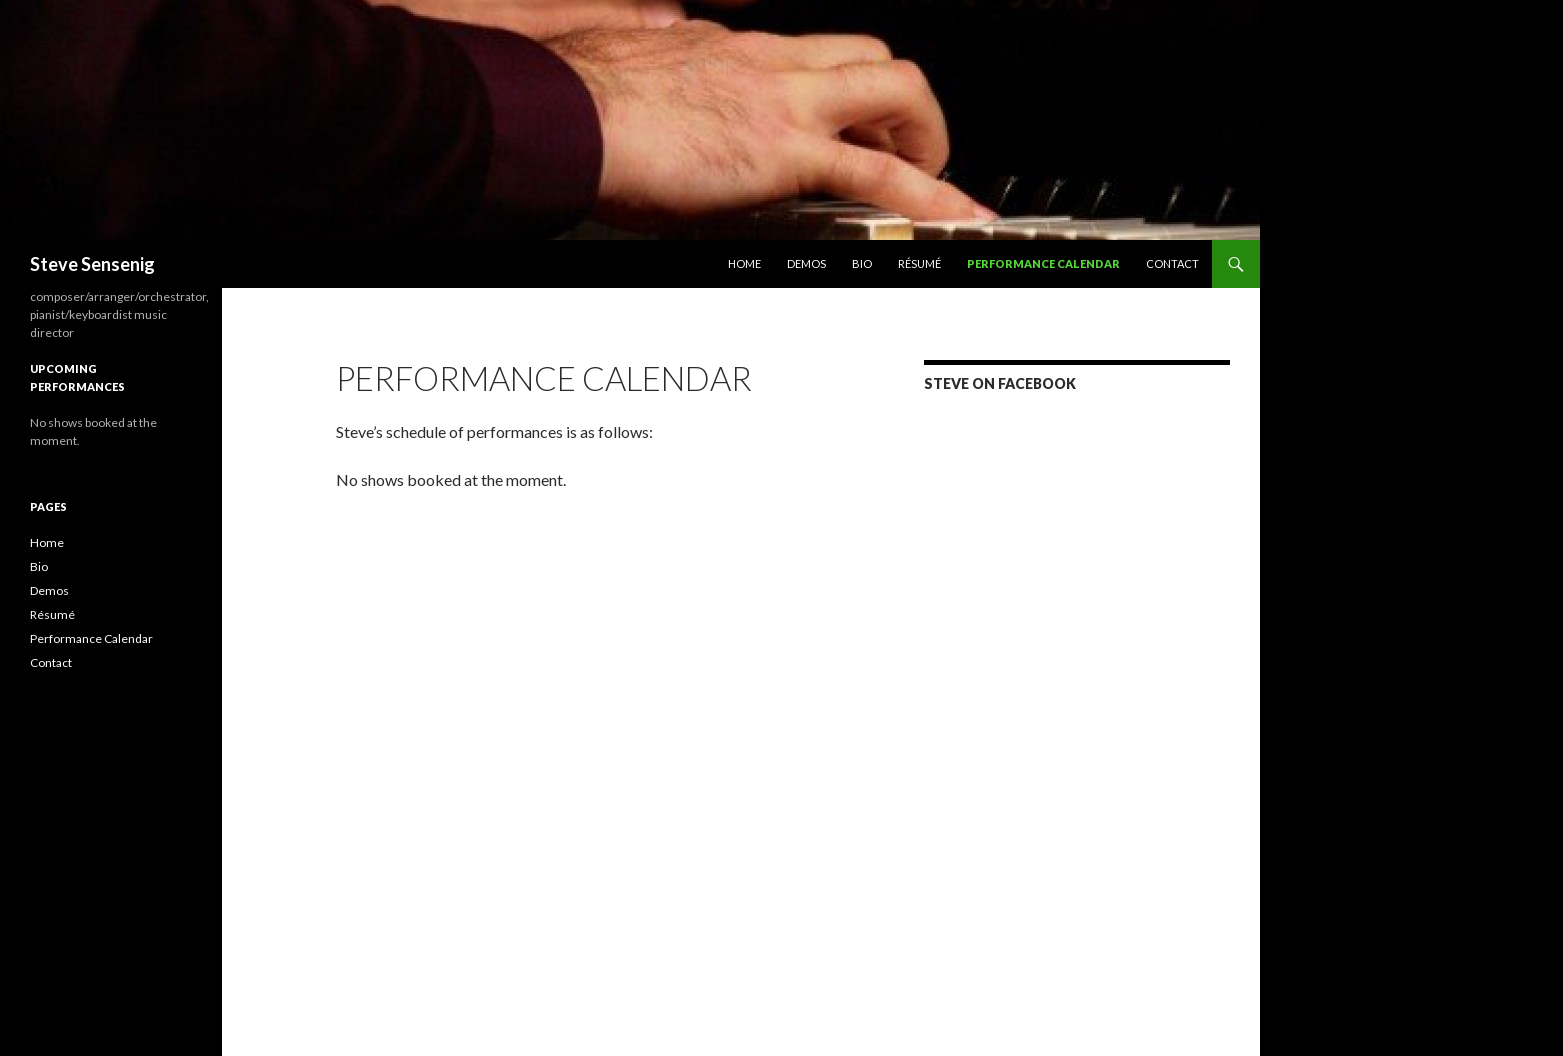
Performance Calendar (1043, 263)
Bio (862, 263)
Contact (1172, 263)
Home (744, 263)
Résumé (919, 263)
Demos (806, 263)
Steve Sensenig (92, 264)
